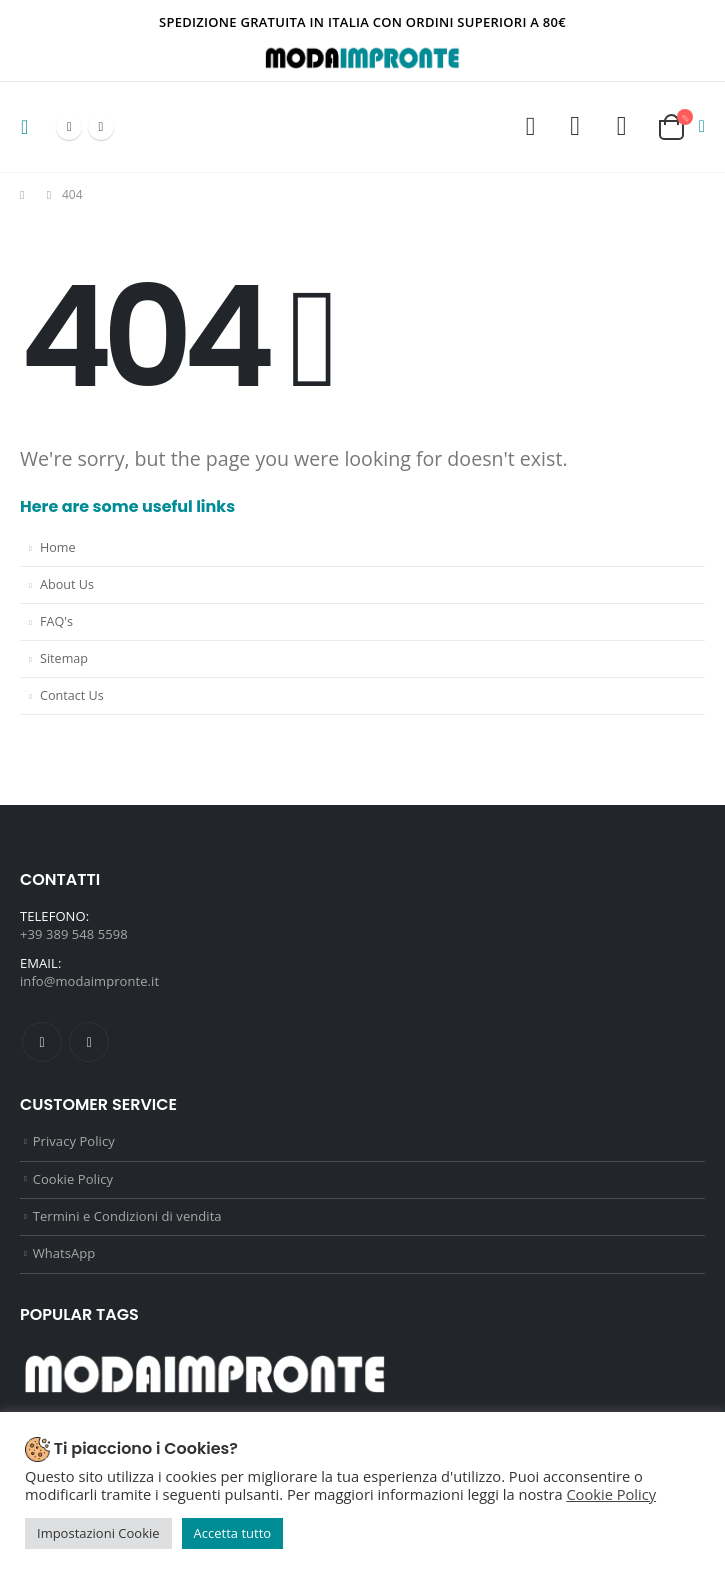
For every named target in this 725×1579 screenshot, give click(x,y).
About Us (67, 584)
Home (58, 547)
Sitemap (64, 658)
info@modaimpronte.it (89, 981)
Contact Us (72, 695)
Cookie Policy (73, 1181)
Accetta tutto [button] (233, 1533)
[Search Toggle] (530, 126)
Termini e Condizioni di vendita (127, 1219)
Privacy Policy (74, 1142)
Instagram (89, 1042)
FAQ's (56, 621)
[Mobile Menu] (30, 127)
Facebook (42, 1042)
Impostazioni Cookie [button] (98, 1533)
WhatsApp (64, 1258)
